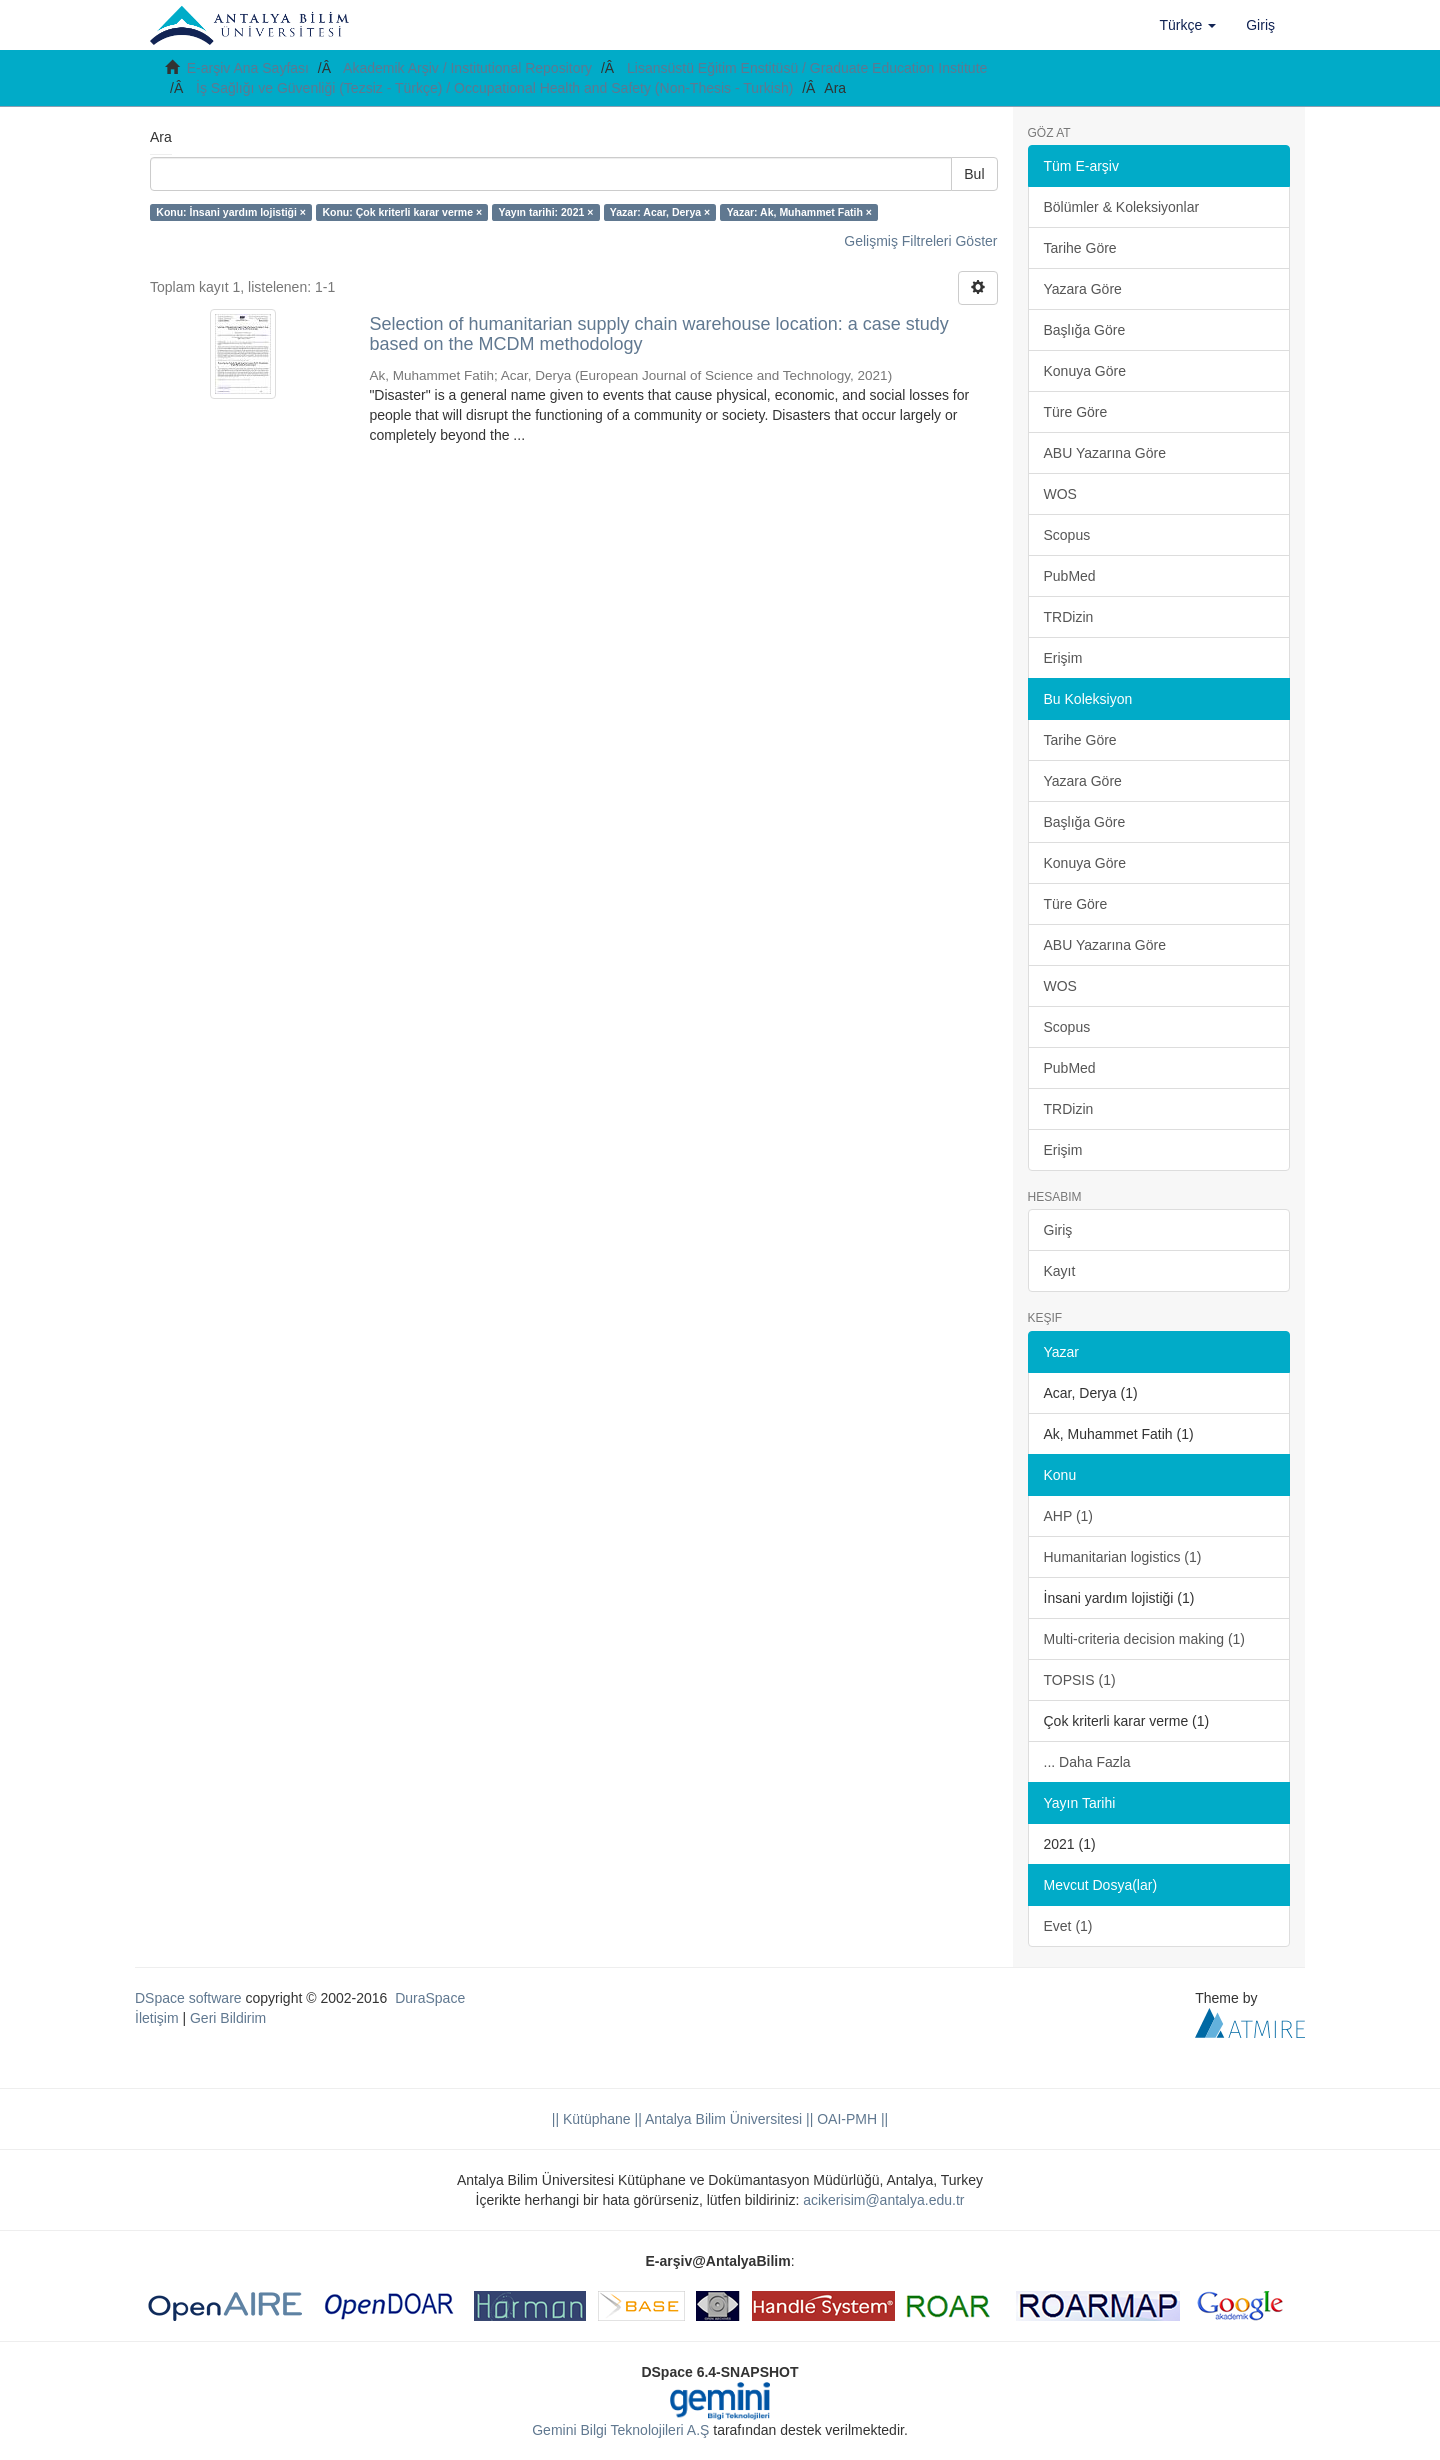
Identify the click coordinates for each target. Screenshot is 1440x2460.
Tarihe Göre (1080, 248)
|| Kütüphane (591, 2119)
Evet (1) (1068, 1926)
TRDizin (1069, 617)
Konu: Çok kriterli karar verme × (402, 212)
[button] (1188, 25)
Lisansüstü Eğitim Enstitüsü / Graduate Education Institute (807, 68)
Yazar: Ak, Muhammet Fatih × (799, 212)
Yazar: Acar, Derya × (660, 212)
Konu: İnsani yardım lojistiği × (231, 212)
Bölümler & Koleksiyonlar (1122, 207)
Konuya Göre (1085, 371)
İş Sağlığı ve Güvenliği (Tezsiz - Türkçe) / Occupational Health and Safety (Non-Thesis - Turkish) (494, 88)
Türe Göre (1076, 412)
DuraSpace (430, 1998)
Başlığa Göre (1085, 330)
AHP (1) (1069, 1516)
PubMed (1070, 576)
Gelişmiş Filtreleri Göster (920, 241)
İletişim (157, 2018)
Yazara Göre (1083, 289)
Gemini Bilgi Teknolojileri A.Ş (620, 2430)
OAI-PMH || (850, 2119)
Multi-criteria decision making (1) (1145, 1639)
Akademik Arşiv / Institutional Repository (467, 68)
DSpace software (188, 1998)
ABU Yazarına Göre (1105, 453)
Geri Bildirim (228, 2018)
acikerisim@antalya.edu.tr (883, 2200)
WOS (1060, 494)
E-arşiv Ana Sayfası (248, 68)
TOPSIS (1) (1080, 1680)
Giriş (1058, 1230)
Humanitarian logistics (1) (1123, 1557)
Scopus (1067, 535)
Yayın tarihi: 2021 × (546, 212)
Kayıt (1060, 1271)
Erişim (1063, 658)
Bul (974, 174)
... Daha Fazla (1087, 1762)
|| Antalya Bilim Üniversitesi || (722, 2119)
